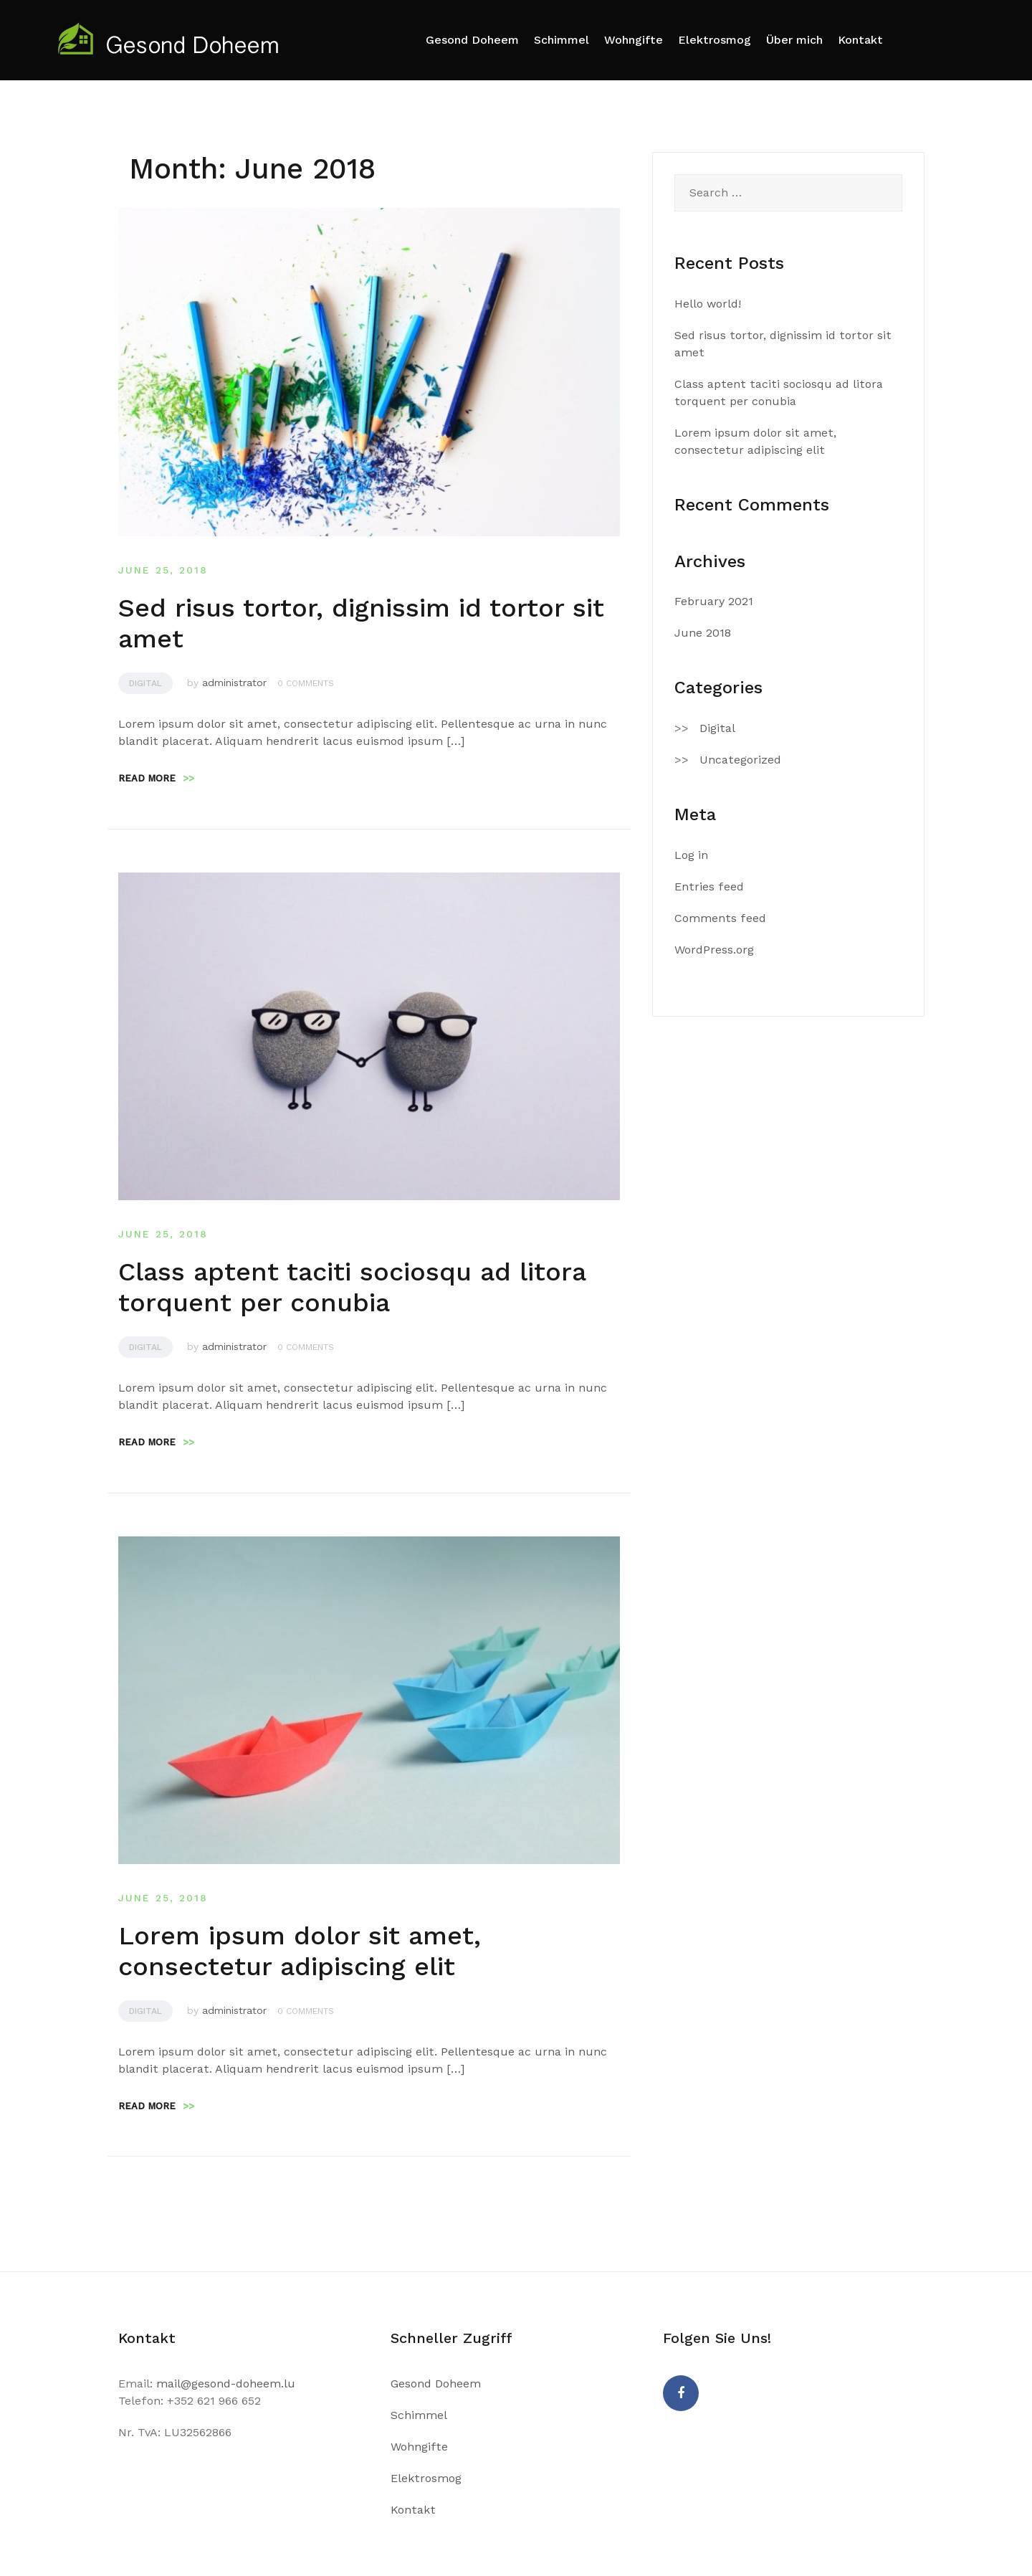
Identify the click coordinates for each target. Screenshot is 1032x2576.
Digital (145, 683)
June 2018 (702, 633)
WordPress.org (714, 949)
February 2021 (713, 601)
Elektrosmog (714, 40)
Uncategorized (740, 759)
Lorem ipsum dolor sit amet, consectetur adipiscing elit (299, 1951)
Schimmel (561, 40)
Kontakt (860, 40)
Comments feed (720, 918)
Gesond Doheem (472, 40)
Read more (156, 778)
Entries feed (709, 886)
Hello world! (707, 303)
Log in (691, 855)
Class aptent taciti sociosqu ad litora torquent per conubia (352, 1287)
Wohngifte (633, 40)
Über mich (794, 40)
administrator (234, 682)
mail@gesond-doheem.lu (225, 2383)
